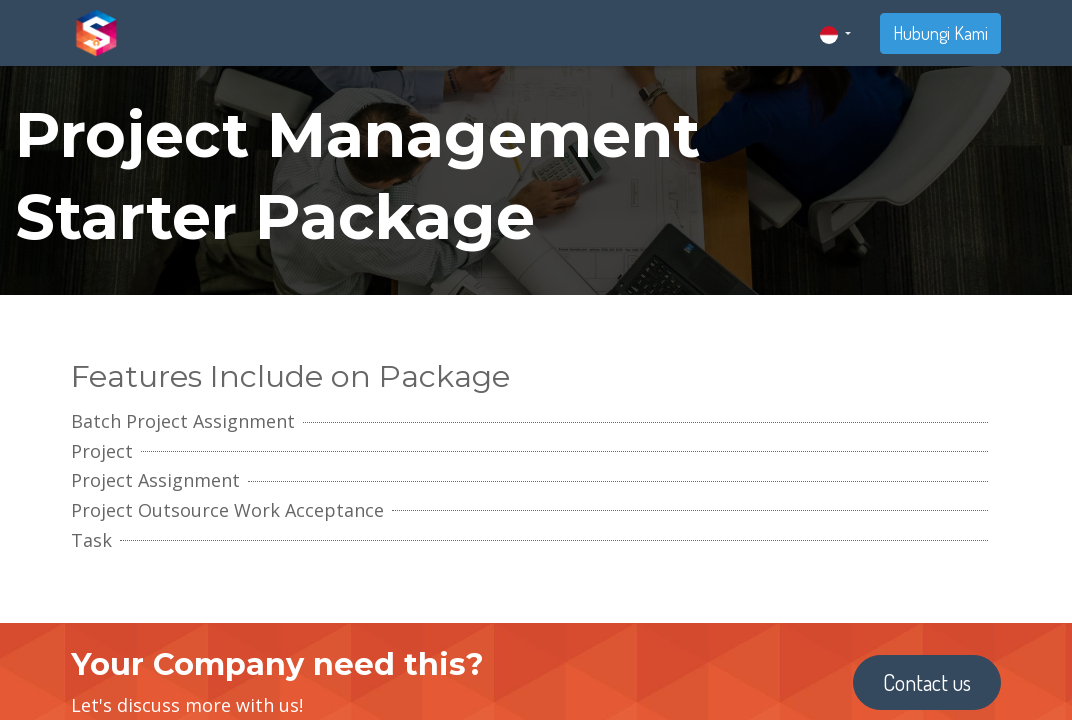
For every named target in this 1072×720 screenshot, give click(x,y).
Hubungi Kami (940, 33)
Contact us (927, 682)
